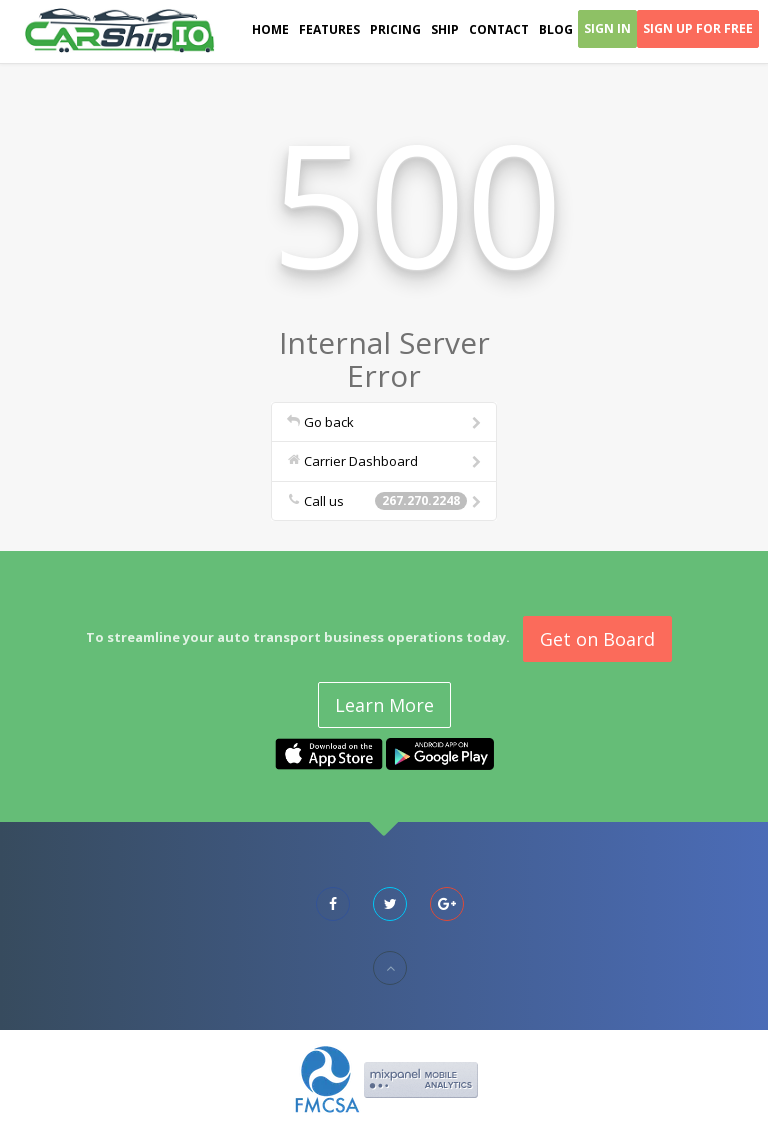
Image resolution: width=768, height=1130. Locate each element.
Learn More (384, 705)
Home (270, 29)
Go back (386, 422)
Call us (386, 501)
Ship (445, 29)
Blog (556, 29)
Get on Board (597, 639)
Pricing (395, 29)
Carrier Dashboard (386, 461)
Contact (499, 29)
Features (329, 29)
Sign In (607, 28)
